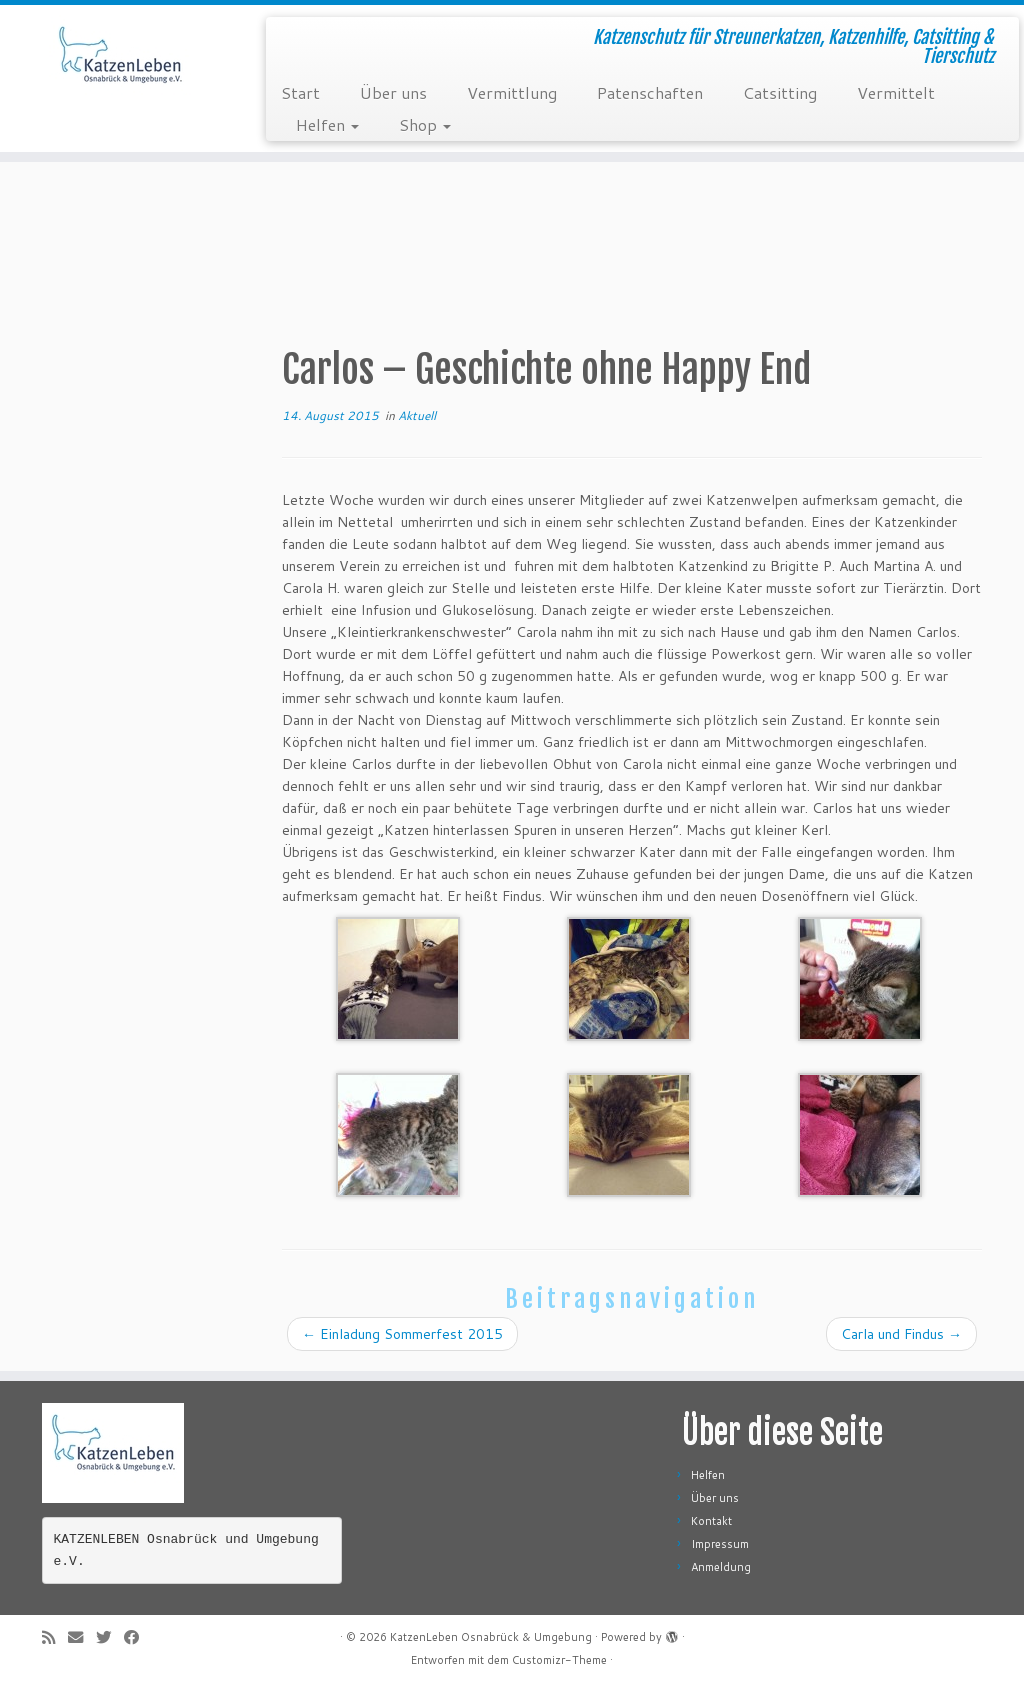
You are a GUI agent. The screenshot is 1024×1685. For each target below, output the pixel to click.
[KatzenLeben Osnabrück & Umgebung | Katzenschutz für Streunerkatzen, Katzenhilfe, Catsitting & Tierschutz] (120, 65)
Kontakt (711, 1521)
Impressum (720, 1544)
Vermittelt (896, 92)
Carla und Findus (901, 1334)
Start (300, 92)
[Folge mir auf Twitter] (110, 1637)
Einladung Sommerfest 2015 (402, 1334)
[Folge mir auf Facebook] (138, 1637)
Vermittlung (512, 92)
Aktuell (417, 415)
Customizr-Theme (559, 1660)
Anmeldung (721, 1567)
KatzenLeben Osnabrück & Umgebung (491, 1637)
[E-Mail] (82, 1637)
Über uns (393, 92)
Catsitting (780, 92)
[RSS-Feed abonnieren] (55, 1637)
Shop (425, 124)
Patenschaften (650, 92)
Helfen (327, 124)
